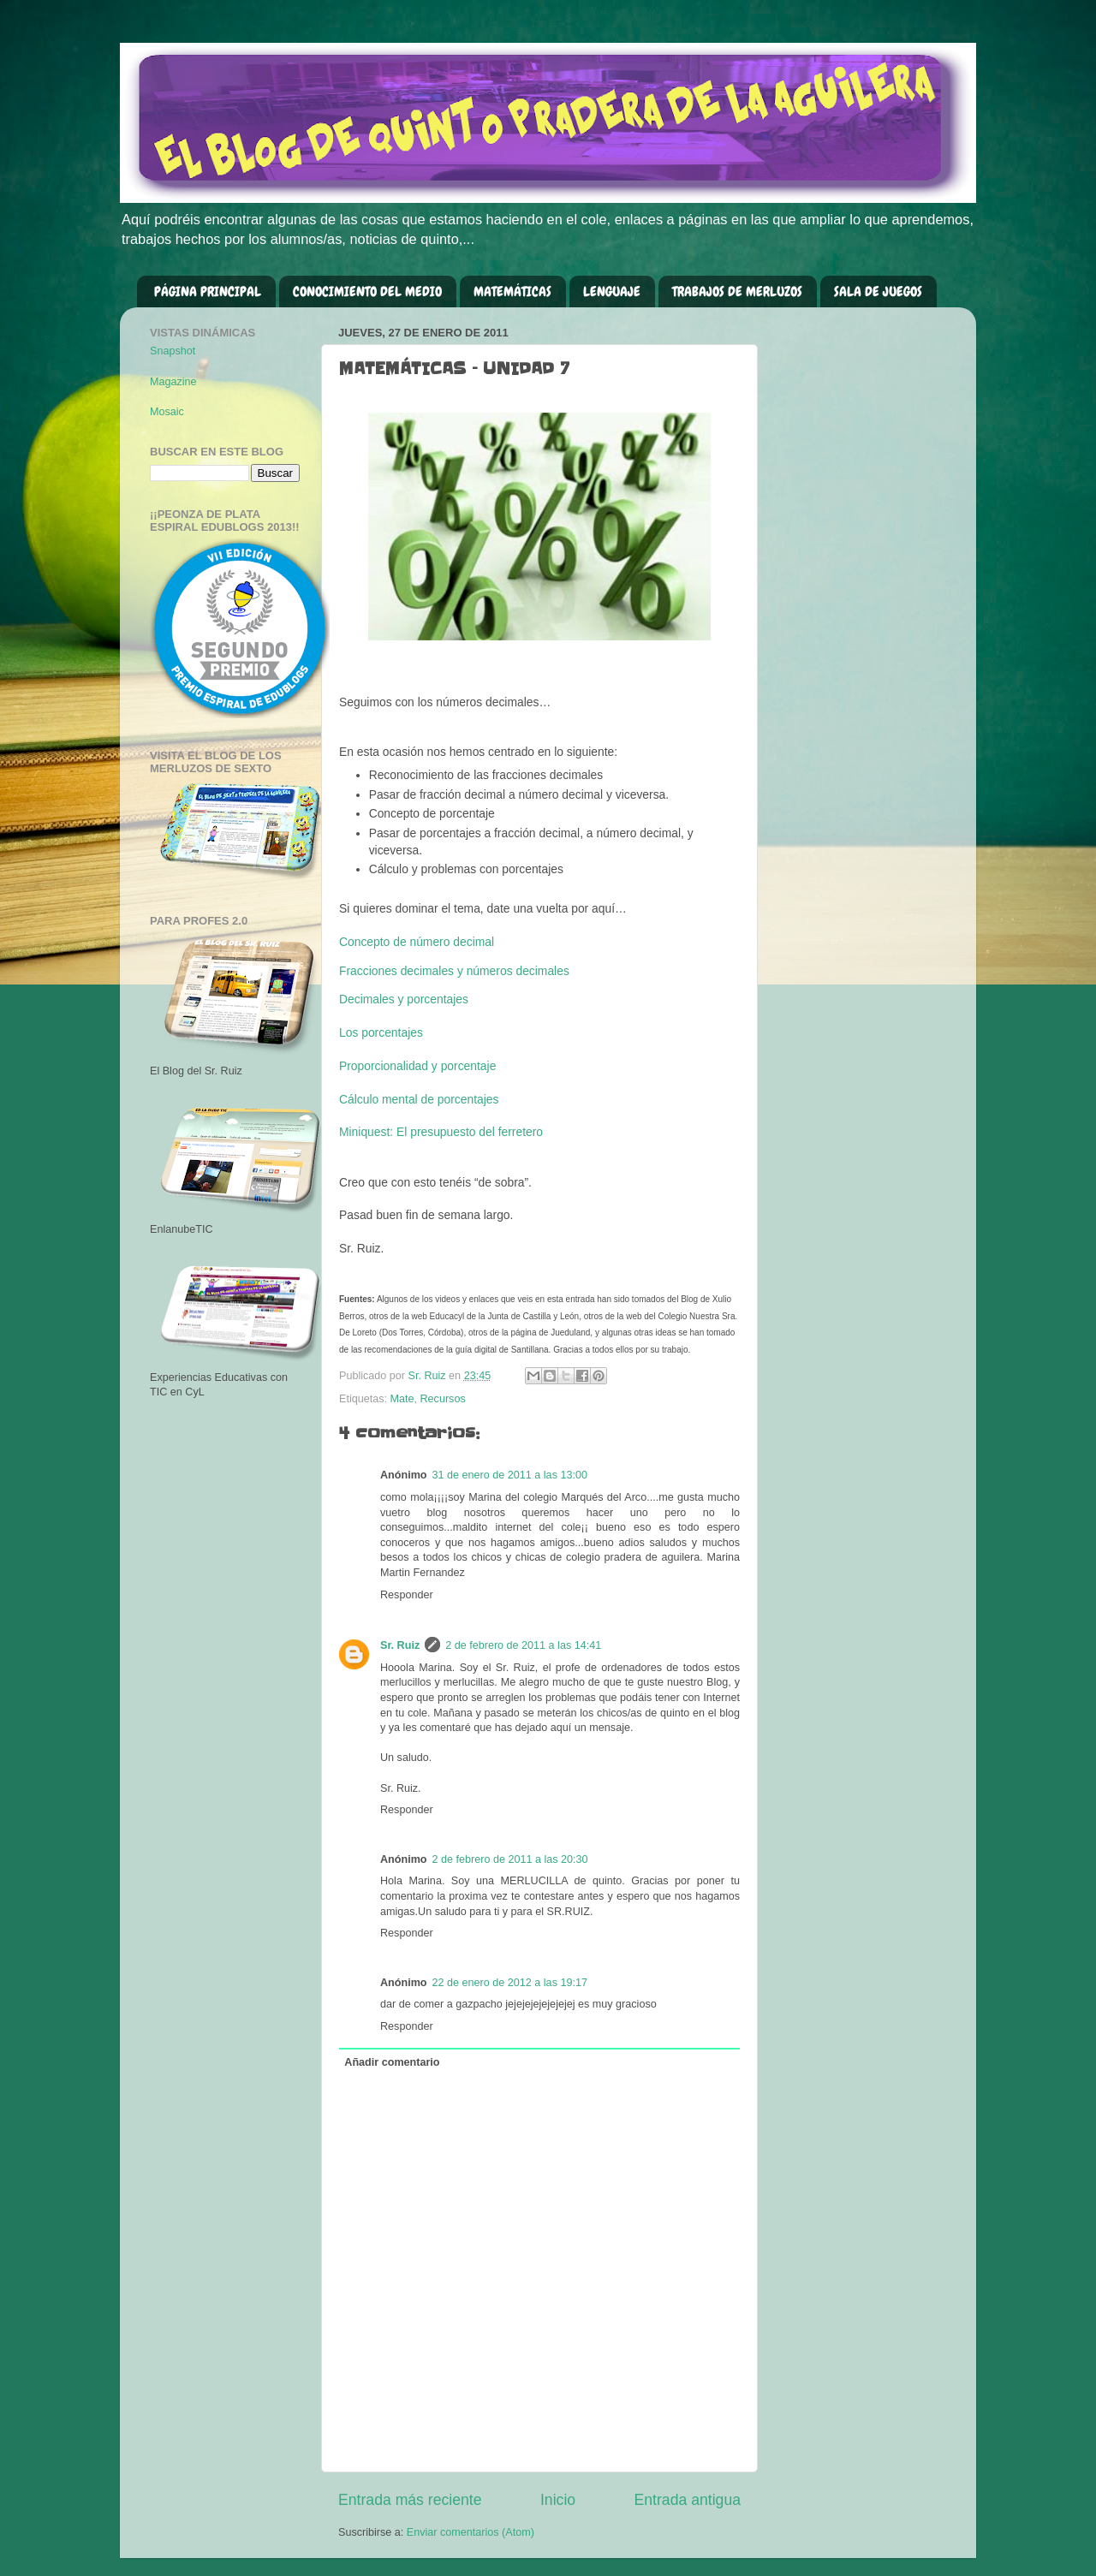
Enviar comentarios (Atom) (470, 2532)
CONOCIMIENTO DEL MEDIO (367, 291)
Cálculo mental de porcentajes (418, 1099)
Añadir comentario (391, 2062)
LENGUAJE (611, 291)
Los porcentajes (381, 1032)
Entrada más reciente (410, 2499)
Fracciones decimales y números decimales (454, 971)
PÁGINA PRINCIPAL (207, 291)
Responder (406, 1595)
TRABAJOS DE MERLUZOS (737, 291)
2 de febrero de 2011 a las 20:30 (510, 1859)
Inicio (557, 2499)
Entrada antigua (687, 2499)
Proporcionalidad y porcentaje (417, 1066)
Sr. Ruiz (400, 1645)
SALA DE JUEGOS (878, 291)
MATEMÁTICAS (512, 291)
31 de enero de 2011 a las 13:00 (509, 1475)
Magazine (173, 382)
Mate (402, 1399)
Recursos (443, 1399)
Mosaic (167, 412)
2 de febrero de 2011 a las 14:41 (523, 1645)
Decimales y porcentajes (403, 999)
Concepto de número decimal (416, 942)
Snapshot (172, 351)
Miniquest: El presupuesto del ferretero (441, 1132)
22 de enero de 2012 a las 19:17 (509, 1983)
